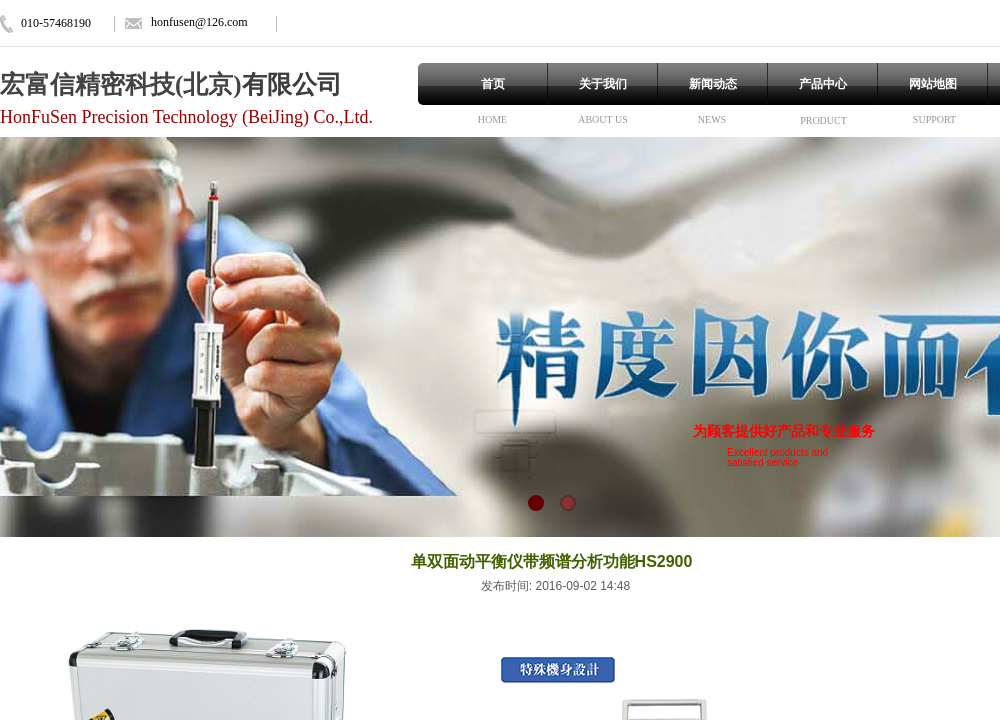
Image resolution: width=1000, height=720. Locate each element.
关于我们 (603, 84)
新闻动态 (713, 84)
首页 (493, 84)
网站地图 (933, 84)
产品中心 (823, 84)
